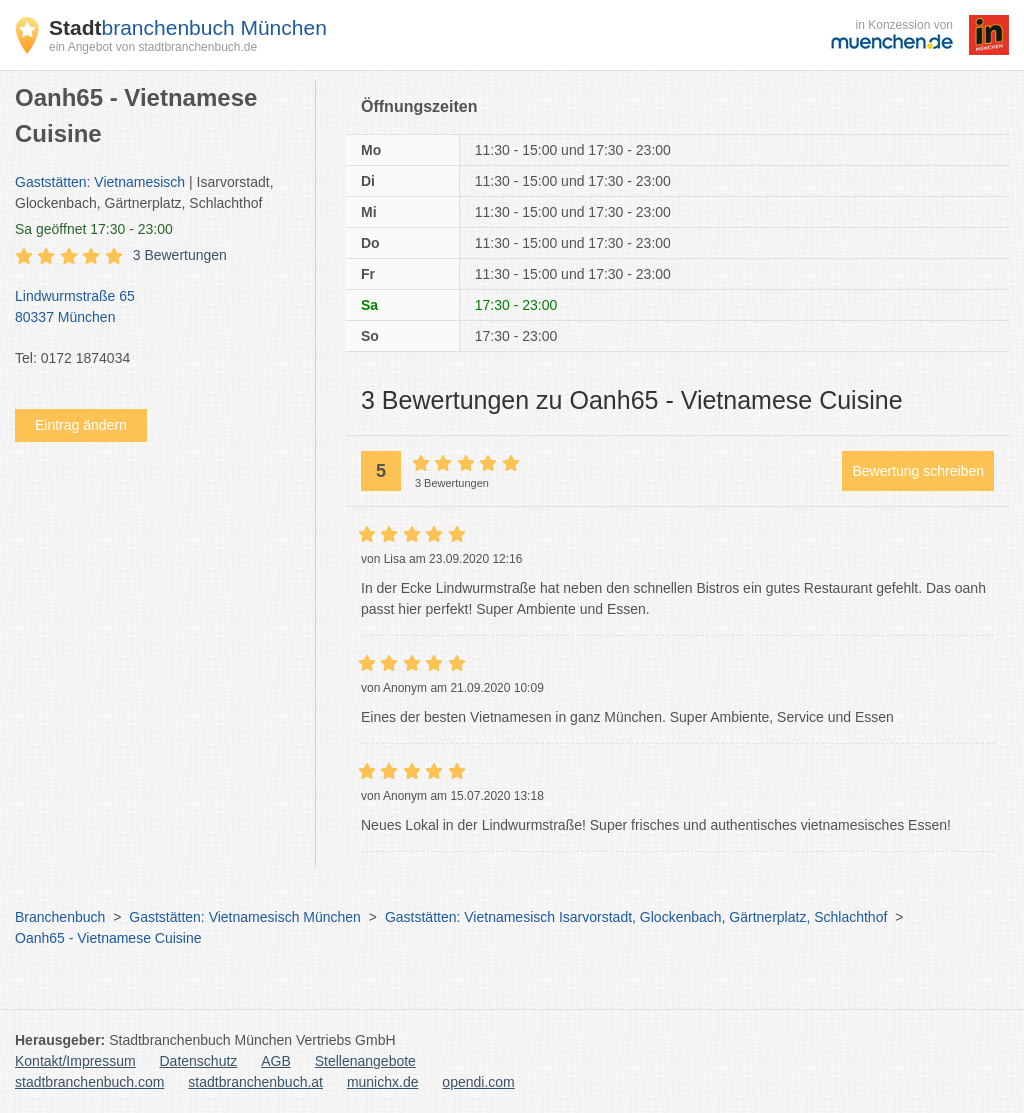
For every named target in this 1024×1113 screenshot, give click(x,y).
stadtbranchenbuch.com (89, 1082)
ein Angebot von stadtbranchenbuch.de (153, 47)
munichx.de (383, 1082)
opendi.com (478, 1082)
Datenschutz (199, 1061)
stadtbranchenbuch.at (255, 1082)
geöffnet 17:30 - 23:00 (94, 229)
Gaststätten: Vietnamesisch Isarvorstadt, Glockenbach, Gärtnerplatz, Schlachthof (636, 917)
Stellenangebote (365, 1061)
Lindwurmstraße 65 (155, 308)
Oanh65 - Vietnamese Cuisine (108, 938)
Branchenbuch (60, 917)
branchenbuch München (188, 27)
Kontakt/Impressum (75, 1061)
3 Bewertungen (180, 255)
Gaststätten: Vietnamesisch (100, 182)
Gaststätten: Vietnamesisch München (245, 917)
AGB (276, 1061)
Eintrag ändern (81, 425)
